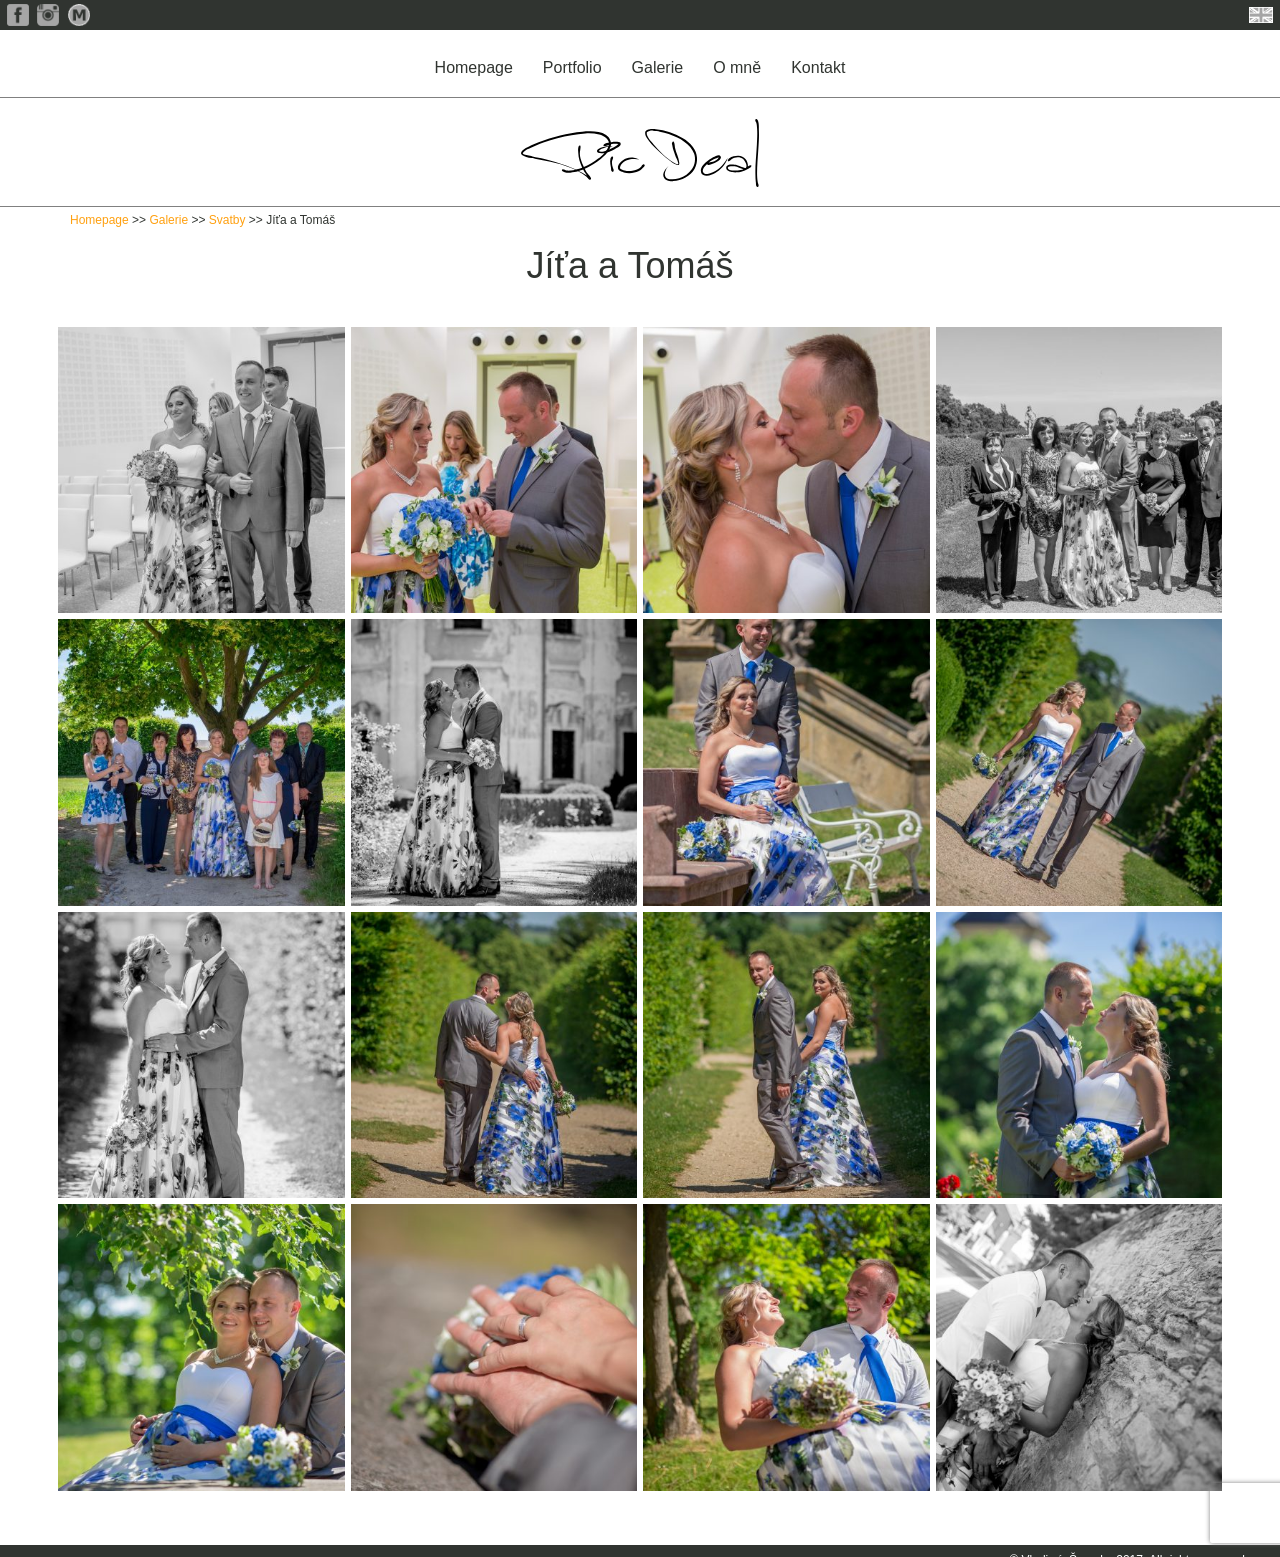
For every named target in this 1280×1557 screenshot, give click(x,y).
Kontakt (818, 67)
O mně (737, 67)
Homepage (474, 67)
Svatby (227, 220)
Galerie (658, 67)
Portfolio (572, 67)
